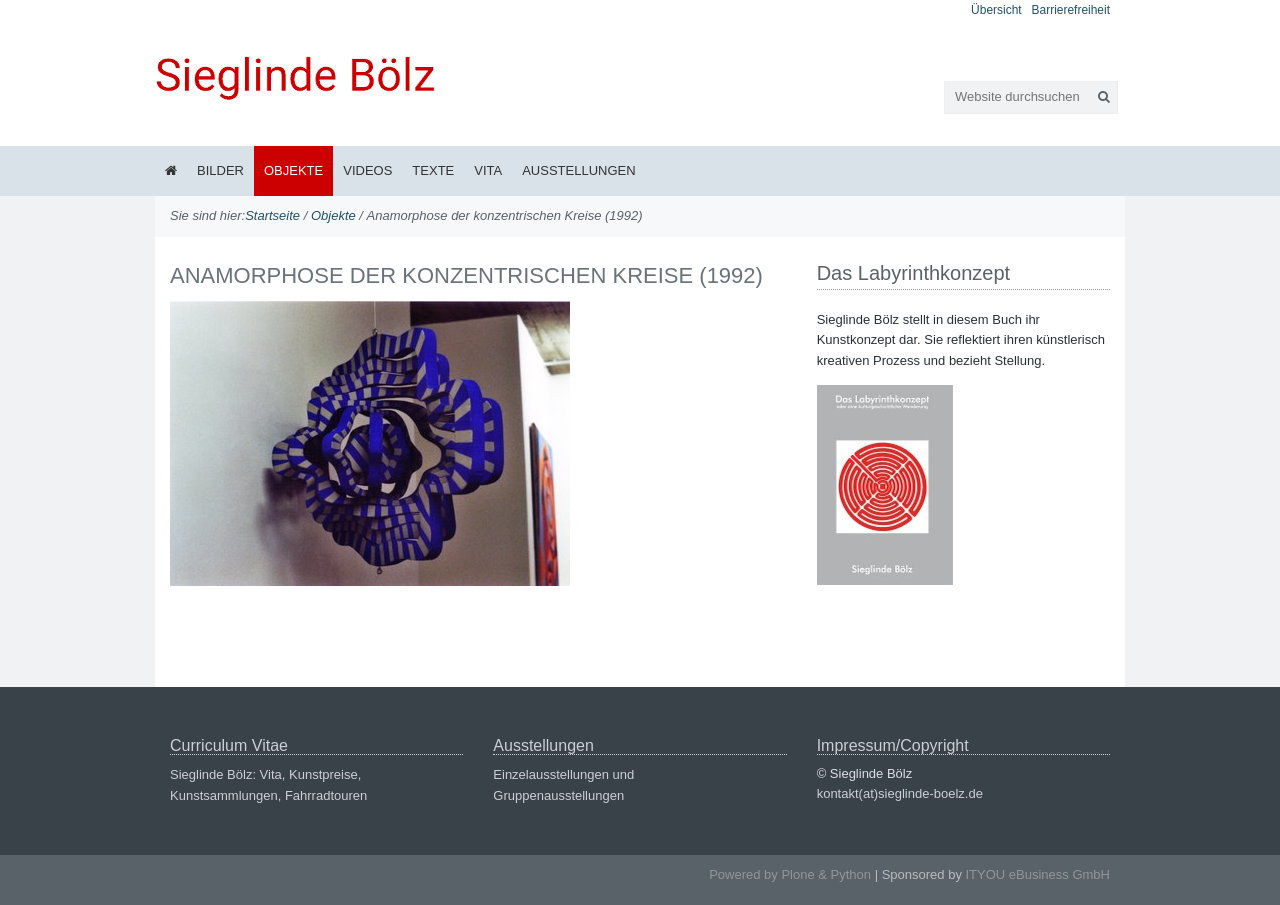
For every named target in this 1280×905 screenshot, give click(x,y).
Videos (367, 170)
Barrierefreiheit (1071, 10)
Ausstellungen (578, 170)
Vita (488, 170)
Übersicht (996, 10)
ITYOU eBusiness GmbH (1038, 874)
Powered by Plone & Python (790, 874)
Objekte (293, 170)
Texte (433, 170)
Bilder (220, 170)
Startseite (272, 215)
